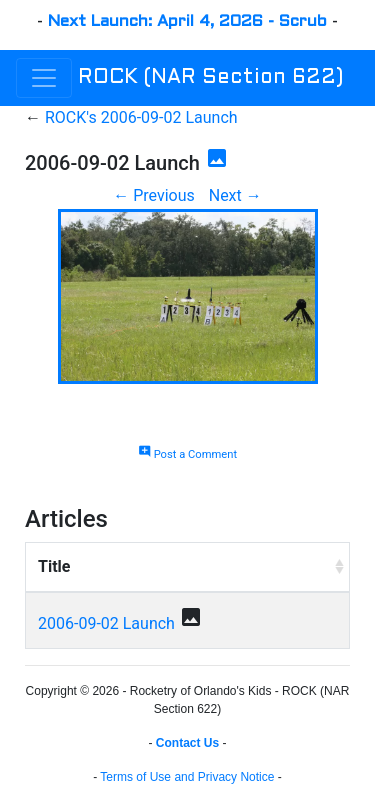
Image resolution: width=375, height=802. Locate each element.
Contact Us (187, 743)
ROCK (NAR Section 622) (210, 78)
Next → (235, 195)
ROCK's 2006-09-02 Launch (141, 117)
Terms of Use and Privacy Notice (187, 777)
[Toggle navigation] (44, 78)
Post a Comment (187, 454)
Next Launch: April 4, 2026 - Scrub (187, 21)
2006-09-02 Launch (106, 623)
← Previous (154, 195)
